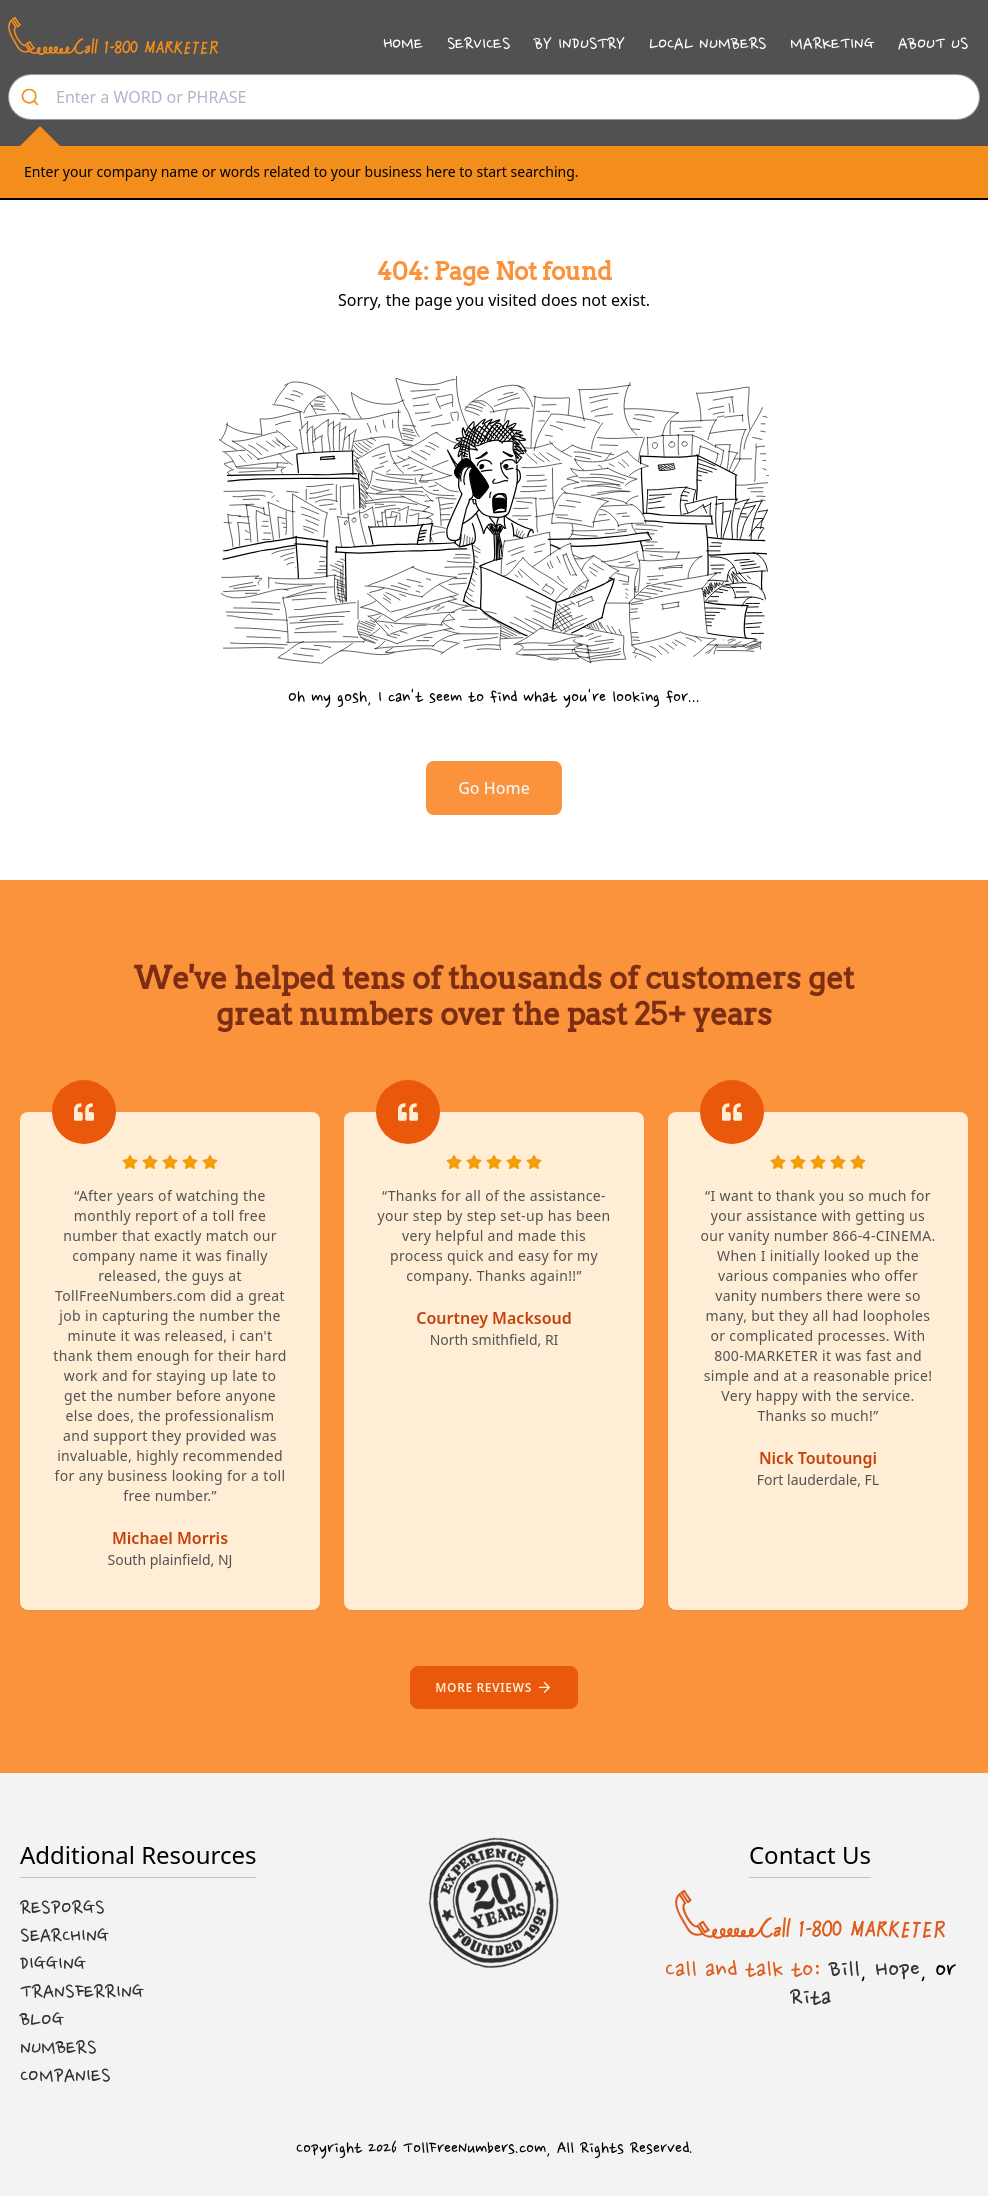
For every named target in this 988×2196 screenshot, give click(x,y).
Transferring (82, 1992)
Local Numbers (707, 43)
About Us (933, 43)
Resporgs (62, 1908)
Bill (844, 1969)
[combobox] (494, 97)
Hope (897, 1969)
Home (403, 43)
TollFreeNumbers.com (474, 2148)
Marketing (832, 43)
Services (478, 43)
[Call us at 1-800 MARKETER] (113, 36)
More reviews (493, 1687)
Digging (53, 1964)
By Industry (579, 43)
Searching (64, 1936)
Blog (42, 2020)
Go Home (494, 788)
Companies (65, 2076)
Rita (810, 1997)
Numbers (58, 2048)
